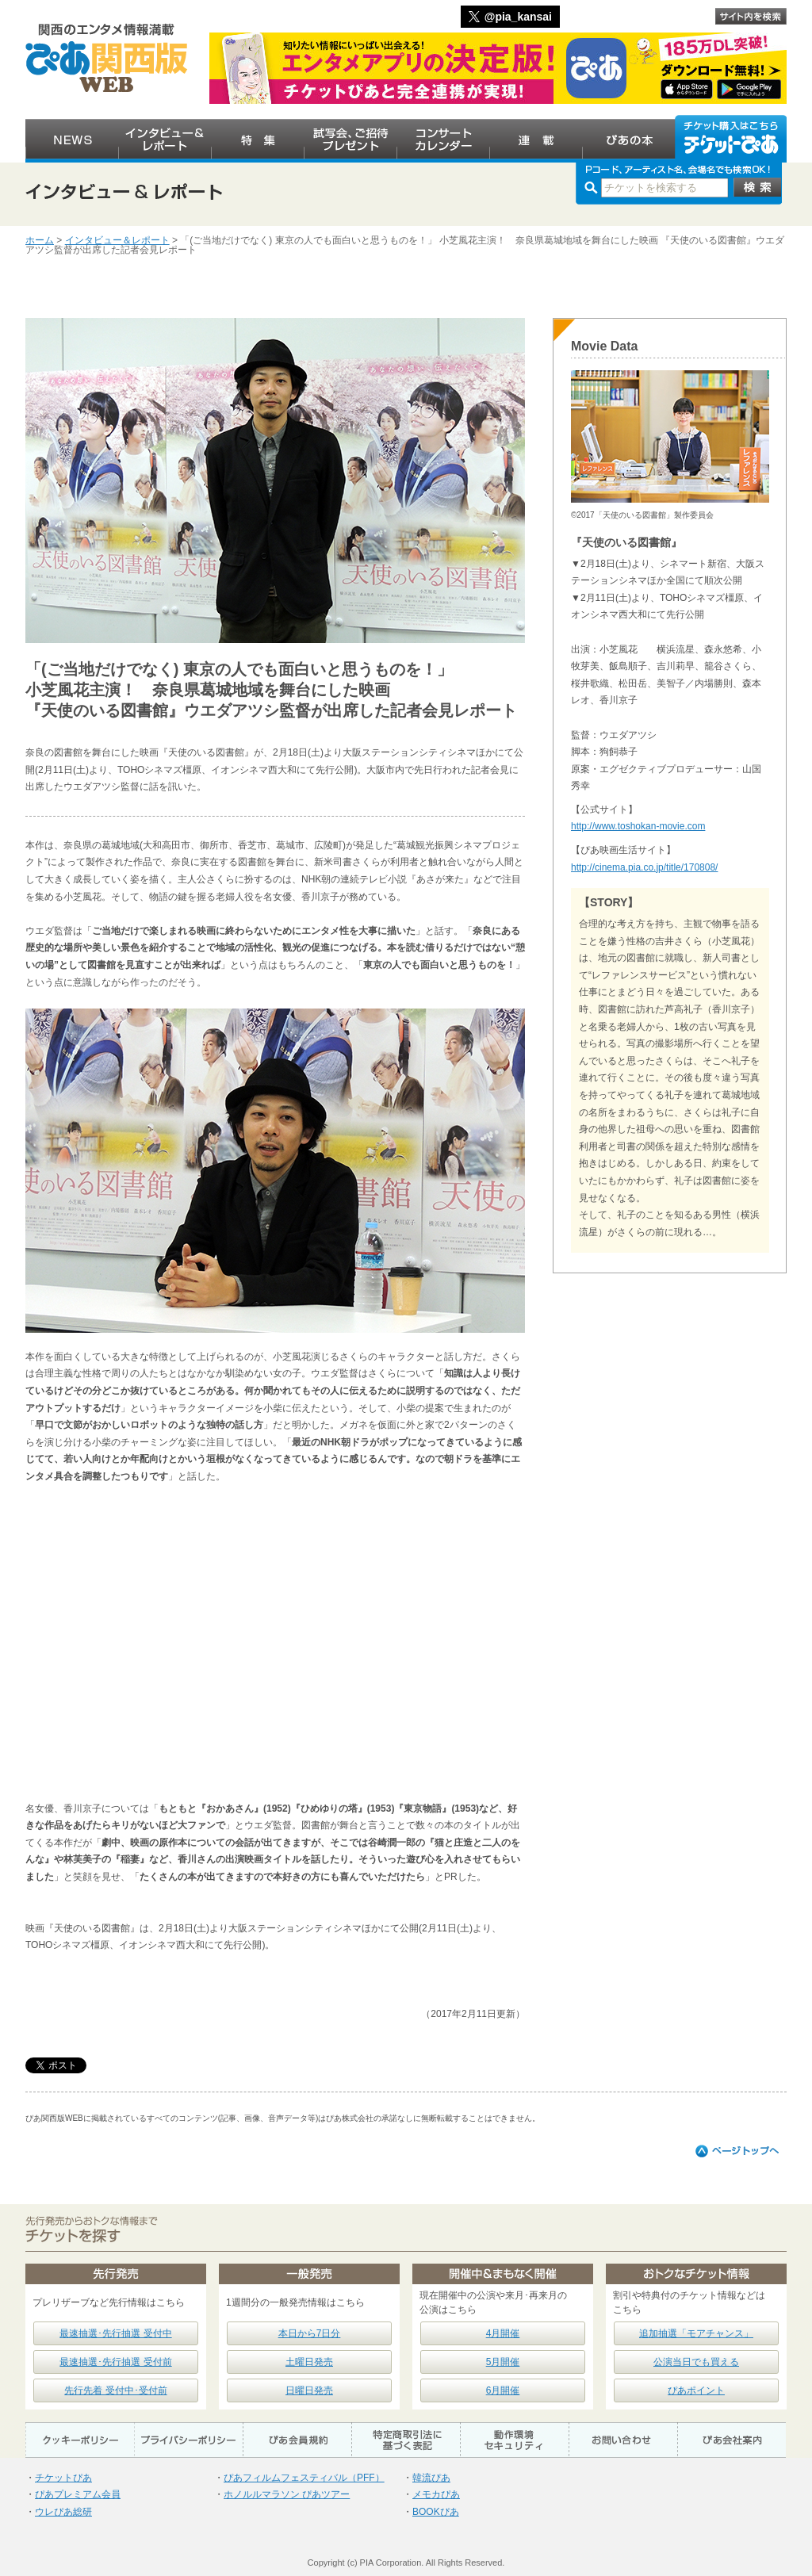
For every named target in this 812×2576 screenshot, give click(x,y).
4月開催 (503, 2333)
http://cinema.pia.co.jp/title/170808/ (644, 867)
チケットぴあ (63, 2477)
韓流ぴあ (431, 2477)
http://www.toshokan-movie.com (638, 826)
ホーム (39, 240)
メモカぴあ (436, 2494)
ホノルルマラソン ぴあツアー (287, 2494)
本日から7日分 (309, 2333)
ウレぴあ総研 (63, 2511)
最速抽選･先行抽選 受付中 (115, 2333)
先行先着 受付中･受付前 (115, 2390)
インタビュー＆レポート (117, 240)
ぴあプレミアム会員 (78, 2494)
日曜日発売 (309, 2390)
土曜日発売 (309, 2361)
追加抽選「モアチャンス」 (696, 2333)
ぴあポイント (696, 2390)
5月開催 (503, 2361)
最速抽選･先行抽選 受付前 (115, 2361)
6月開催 (503, 2390)
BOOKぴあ (435, 2511)
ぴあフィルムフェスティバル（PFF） (304, 2477)
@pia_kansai (518, 16)
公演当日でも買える (696, 2361)
